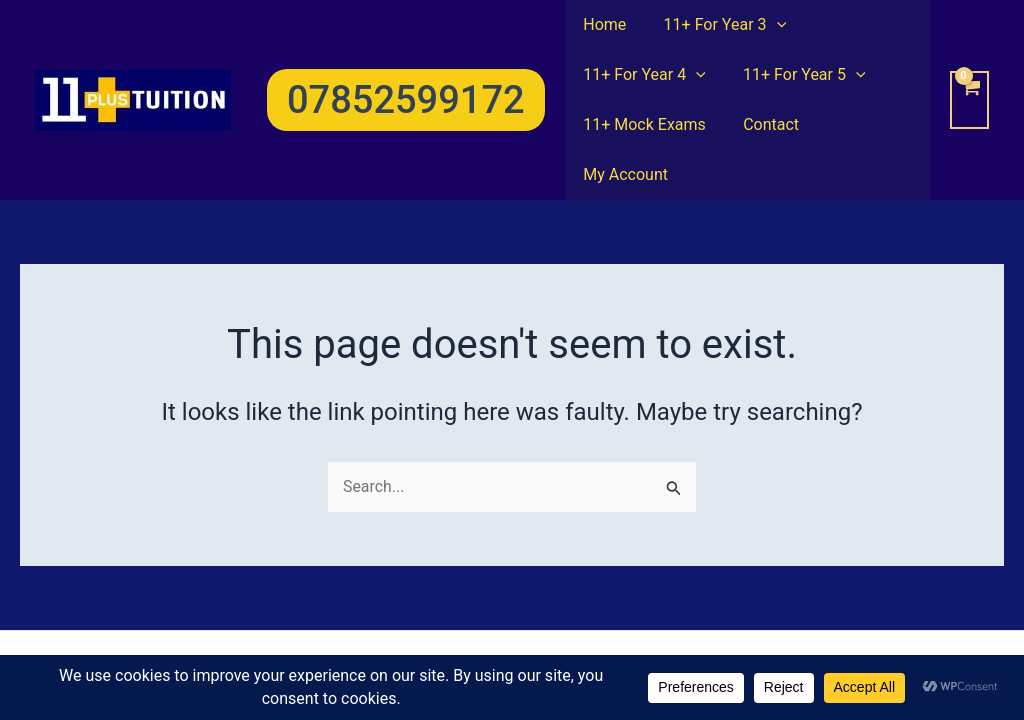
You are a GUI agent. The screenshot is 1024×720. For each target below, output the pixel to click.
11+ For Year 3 (717, 25)
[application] (769, 25)
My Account (865, 124)
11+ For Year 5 (796, 75)
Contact (763, 124)
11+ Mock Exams (642, 124)
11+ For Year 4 (642, 75)
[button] (406, 75)
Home (602, 24)
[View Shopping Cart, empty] (969, 75)
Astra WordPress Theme (678, 632)
